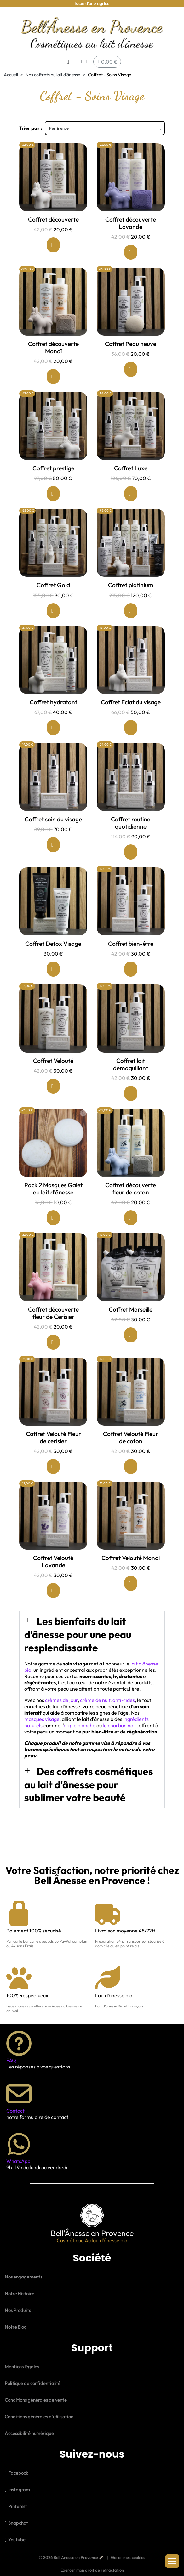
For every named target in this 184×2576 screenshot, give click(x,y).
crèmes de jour (61, 1700)
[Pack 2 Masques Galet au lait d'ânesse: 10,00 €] (53, 1167)
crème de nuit (95, 1700)
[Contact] (19, 2093)
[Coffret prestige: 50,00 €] (53, 446)
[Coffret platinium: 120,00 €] (131, 563)
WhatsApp (18, 2161)
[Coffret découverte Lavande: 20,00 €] (131, 201)
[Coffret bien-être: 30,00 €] (131, 922)
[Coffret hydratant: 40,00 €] (53, 681)
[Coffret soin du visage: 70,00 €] (53, 797)
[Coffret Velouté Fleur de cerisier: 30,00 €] (53, 1415)
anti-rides (123, 1700)
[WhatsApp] (19, 2144)
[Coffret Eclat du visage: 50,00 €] (131, 681)
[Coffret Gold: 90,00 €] (53, 563)
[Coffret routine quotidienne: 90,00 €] (131, 801)
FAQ (11, 2060)
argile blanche (79, 1725)
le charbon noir (119, 1725)
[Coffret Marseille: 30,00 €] (131, 1288)
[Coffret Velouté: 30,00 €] (53, 1039)
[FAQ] (19, 2043)
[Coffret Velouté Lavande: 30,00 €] (53, 1540)
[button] (68, 62)
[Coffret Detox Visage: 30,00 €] (53, 922)
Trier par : (30, 128)
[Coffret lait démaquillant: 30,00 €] (131, 1042)
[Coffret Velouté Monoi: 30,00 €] (131, 1536)
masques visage (42, 1719)
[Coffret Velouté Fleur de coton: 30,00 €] (131, 1415)
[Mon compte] (83, 61)
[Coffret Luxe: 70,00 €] (131, 446)
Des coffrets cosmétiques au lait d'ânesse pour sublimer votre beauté (88, 1784)
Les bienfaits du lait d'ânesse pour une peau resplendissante (77, 1634)
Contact (15, 2111)
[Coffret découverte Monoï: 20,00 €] (53, 325)
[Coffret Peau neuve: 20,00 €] (131, 322)
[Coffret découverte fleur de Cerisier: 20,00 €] (53, 1291)
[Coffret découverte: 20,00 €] (53, 198)
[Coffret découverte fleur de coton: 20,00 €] (131, 1167)
